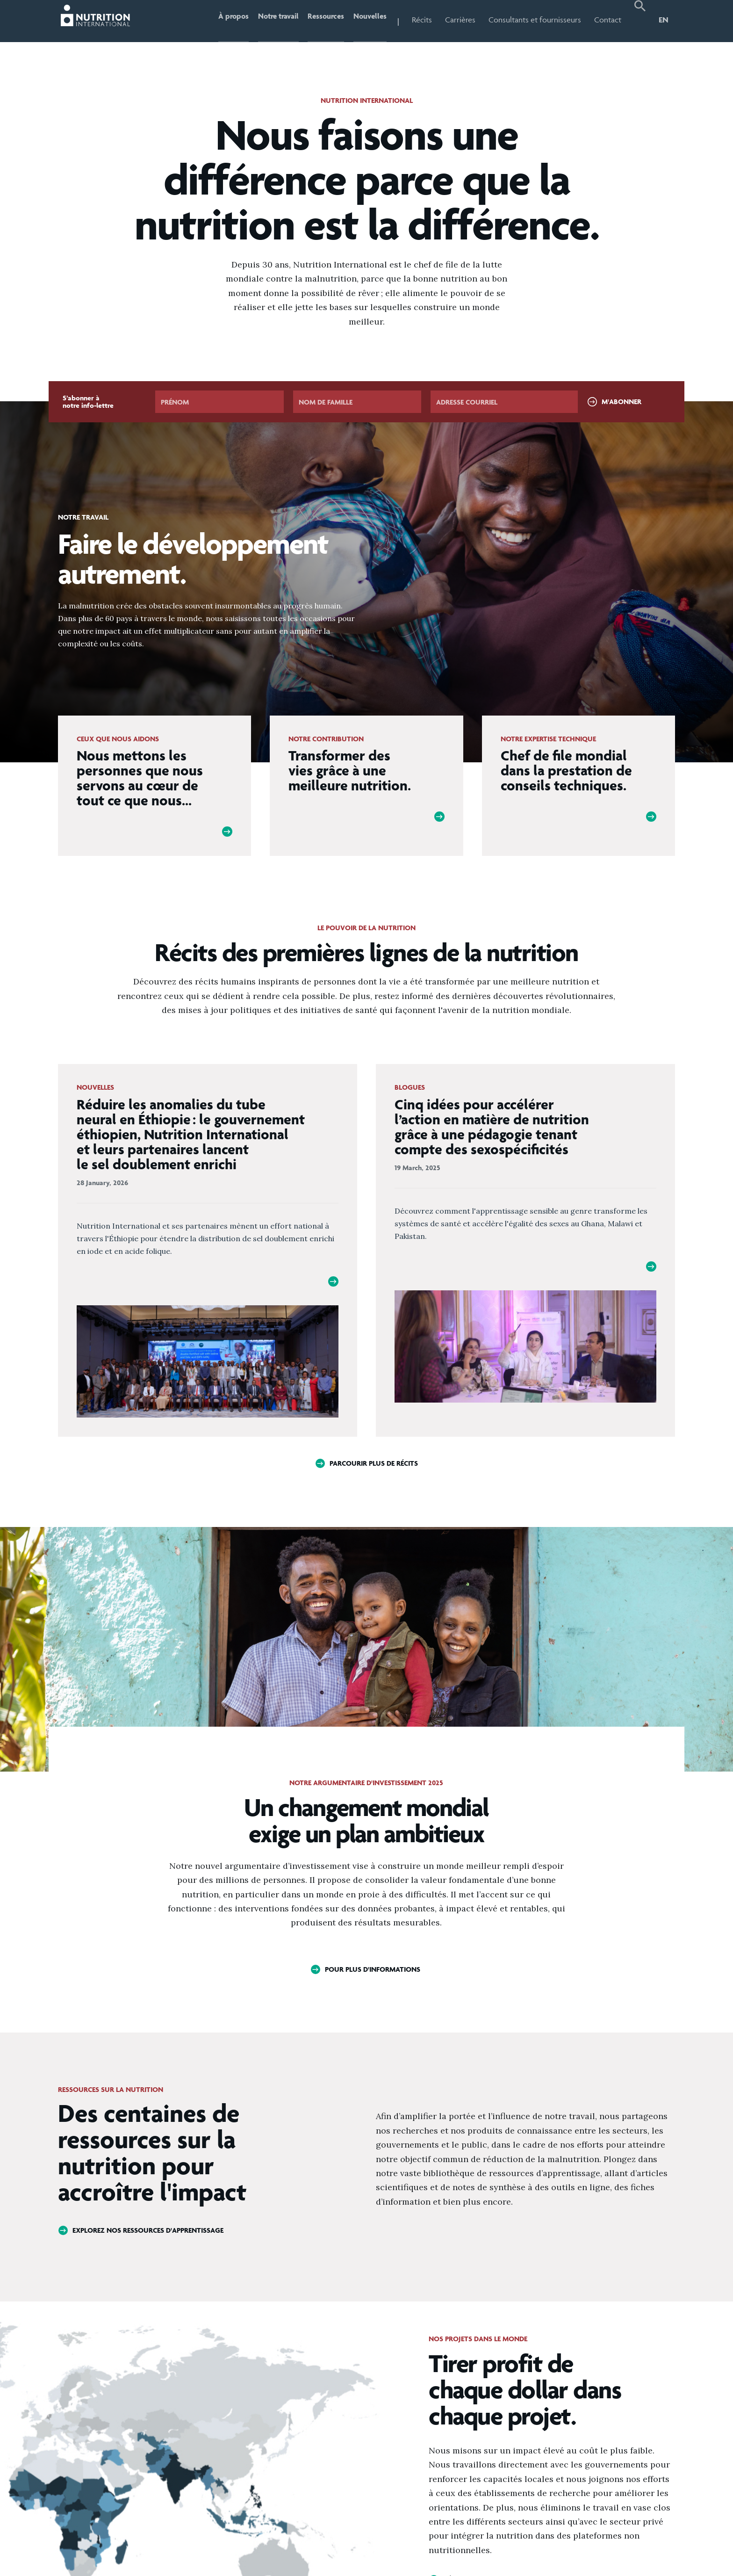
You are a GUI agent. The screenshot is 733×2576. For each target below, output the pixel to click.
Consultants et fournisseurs (535, 19)
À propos (210, 19)
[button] (640, 21)
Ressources (317, 19)
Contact (607, 19)
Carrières (460, 19)
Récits (422, 19)
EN (663, 19)
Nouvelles (367, 19)
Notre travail (262, 19)
